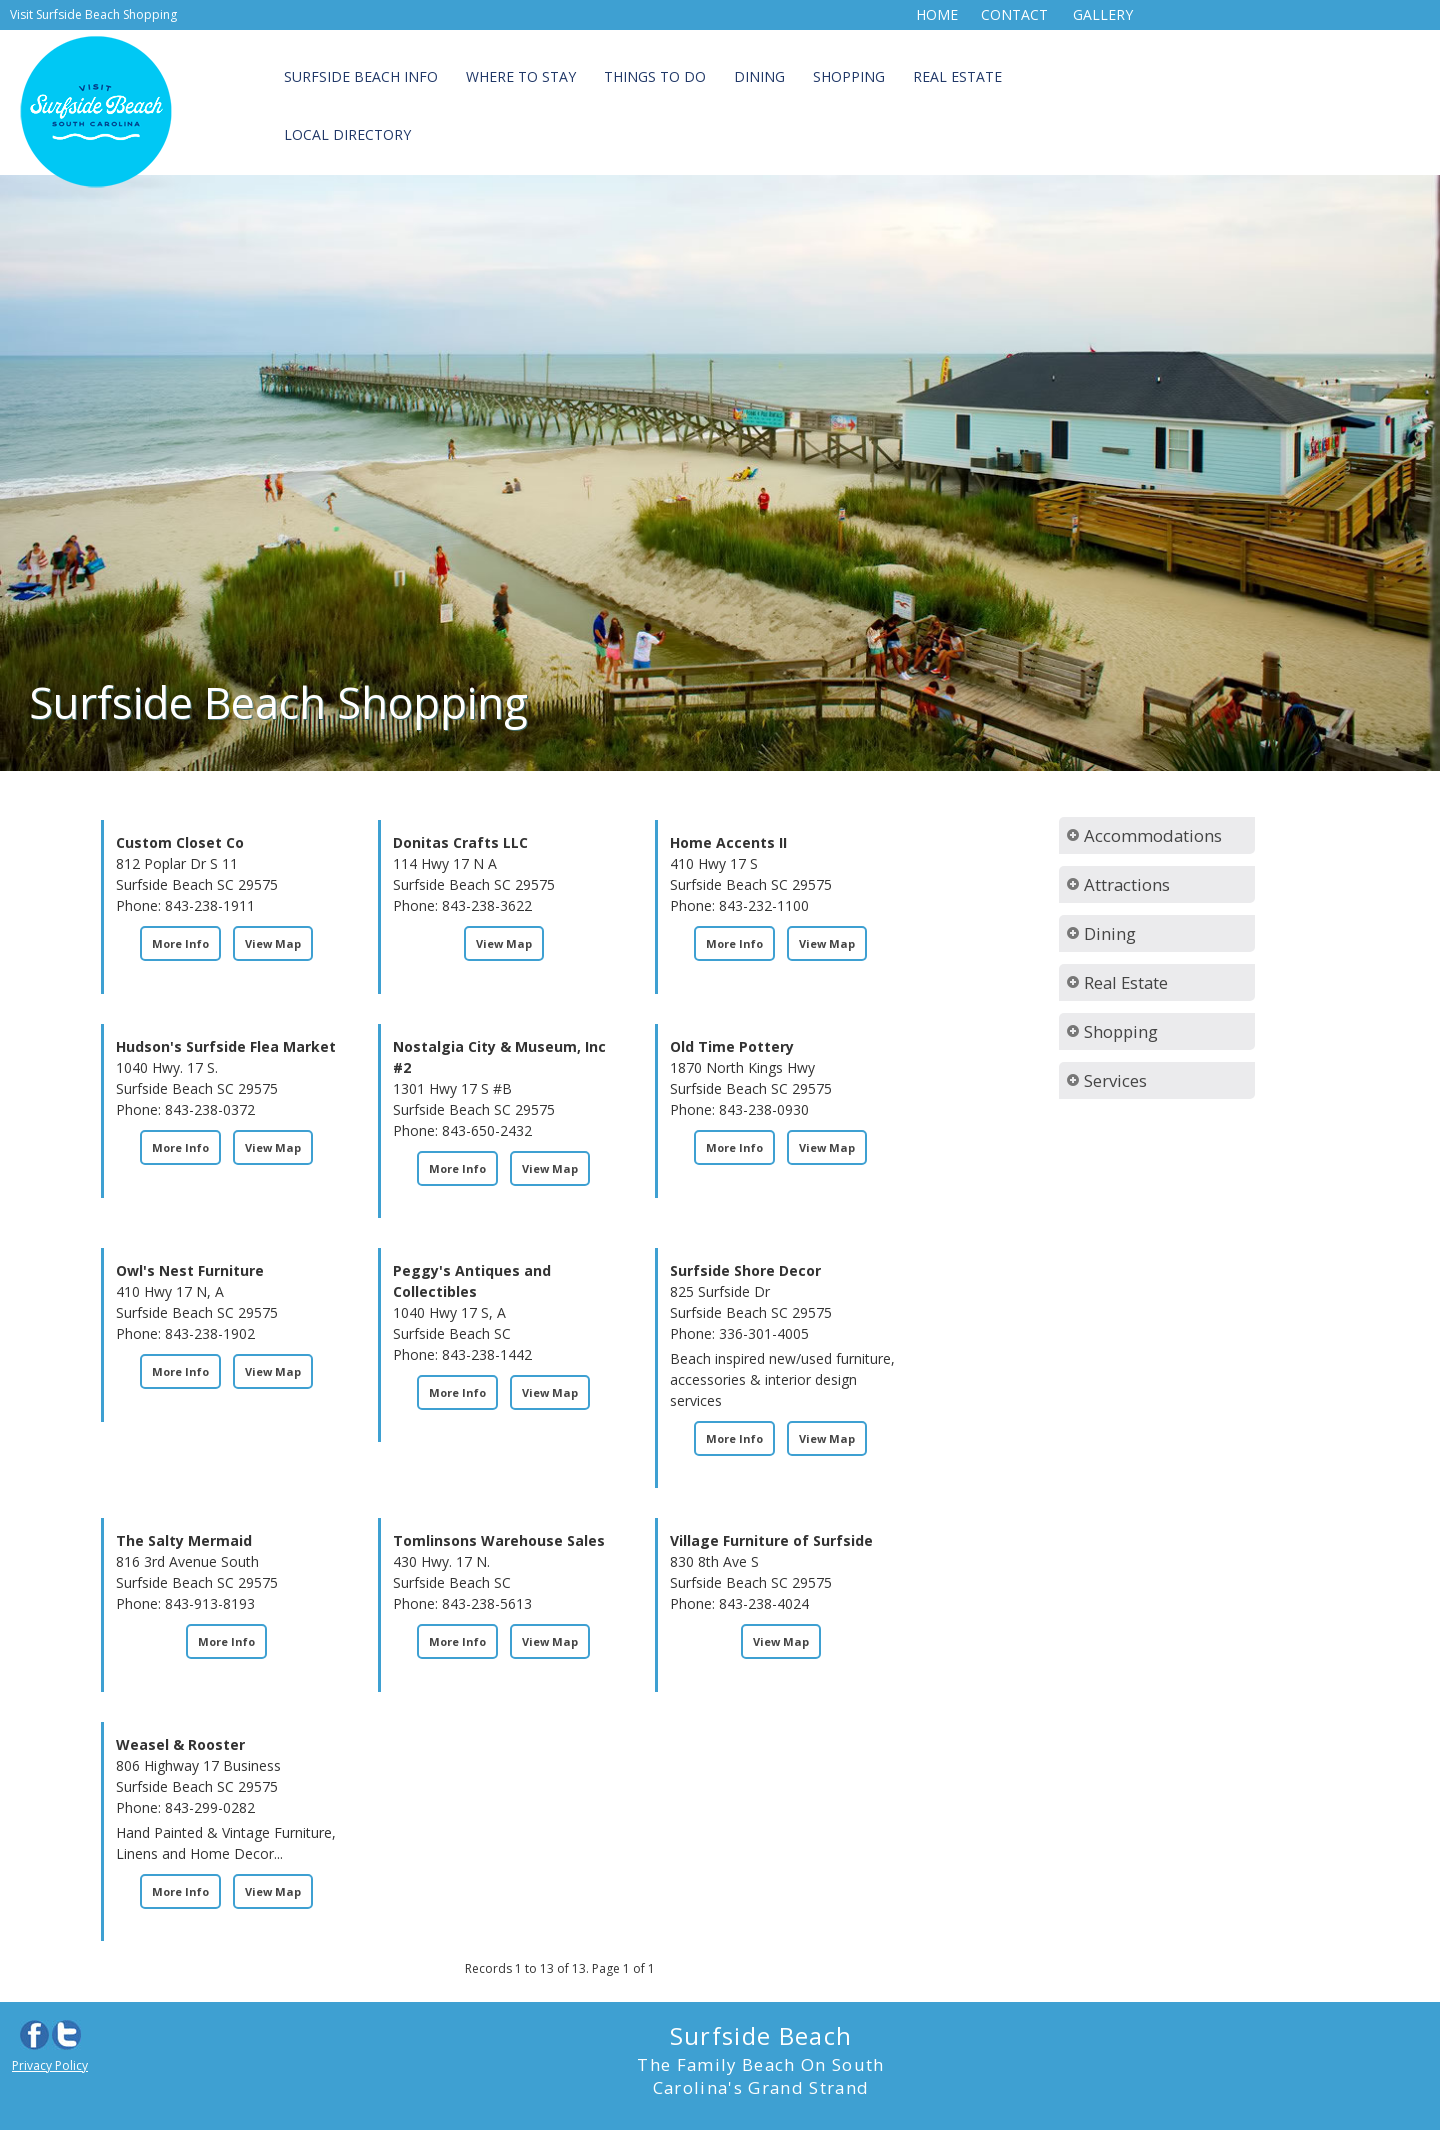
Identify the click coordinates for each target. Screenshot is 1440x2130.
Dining (759, 76)
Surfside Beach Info (361, 76)
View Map (273, 943)
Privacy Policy (50, 2065)
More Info (180, 943)
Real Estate (957, 76)
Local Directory (347, 134)
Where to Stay (521, 76)
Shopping (849, 76)
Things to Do (655, 76)
